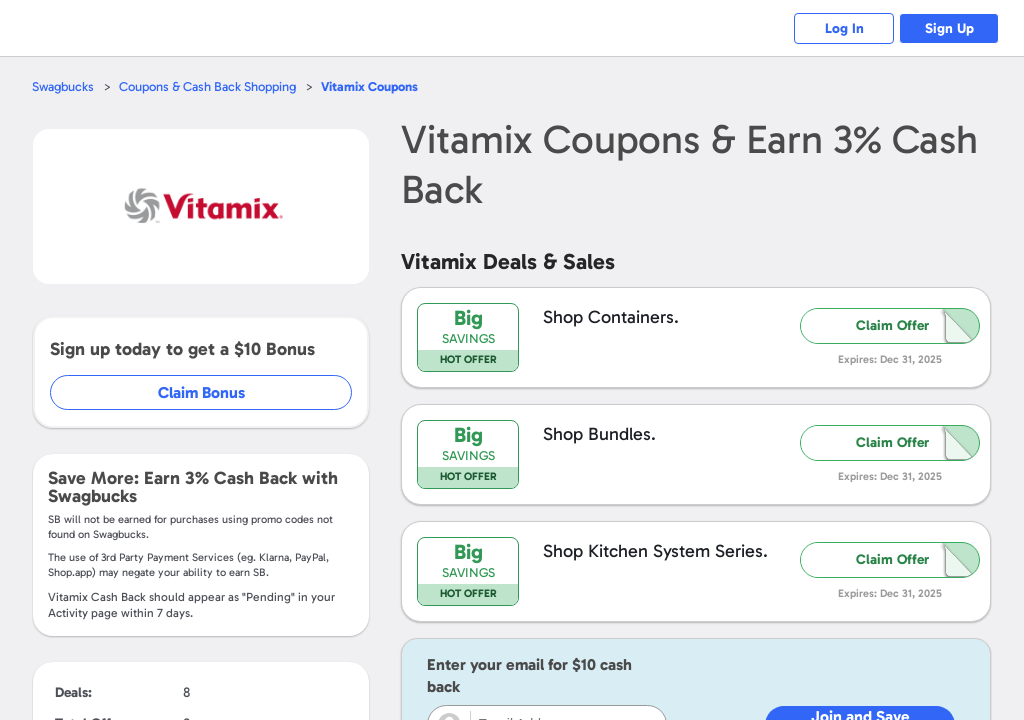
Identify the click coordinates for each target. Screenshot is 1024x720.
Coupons (369, 86)
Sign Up (949, 28)
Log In (844, 28)
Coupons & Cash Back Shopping (207, 86)
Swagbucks (63, 86)
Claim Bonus (201, 392)
